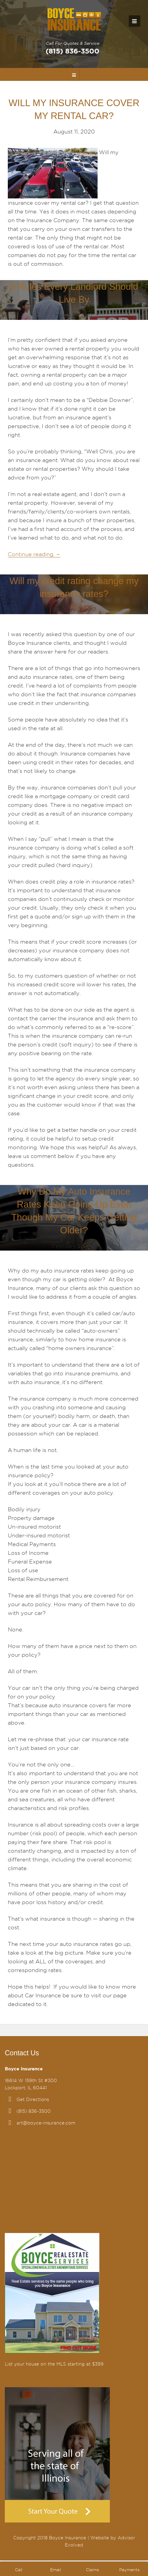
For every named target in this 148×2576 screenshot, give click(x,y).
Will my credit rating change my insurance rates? (74, 587)
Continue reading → (34, 554)
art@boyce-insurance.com (46, 2123)
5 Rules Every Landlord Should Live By (74, 293)
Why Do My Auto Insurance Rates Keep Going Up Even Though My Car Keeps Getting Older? (74, 1211)
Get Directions (33, 2099)
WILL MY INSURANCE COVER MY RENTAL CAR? (74, 109)
